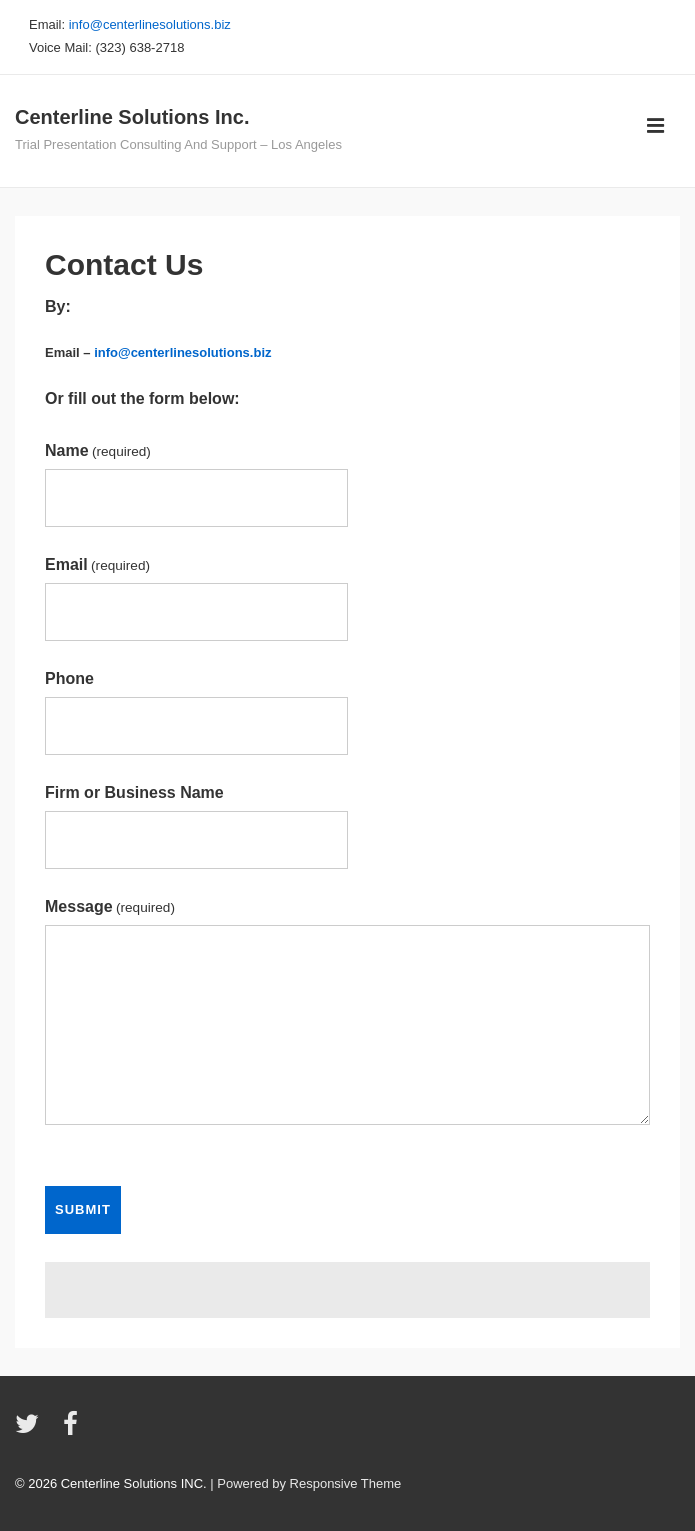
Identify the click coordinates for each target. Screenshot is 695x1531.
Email (97, 564)
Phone (69, 678)
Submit (83, 1209)
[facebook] (73, 1430)
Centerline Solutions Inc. (132, 117)
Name (98, 450)
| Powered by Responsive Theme (305, 1483)
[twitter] (31, 1430)
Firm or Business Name (134, 792)
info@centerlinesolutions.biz (150, 24)
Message (110, 906)
